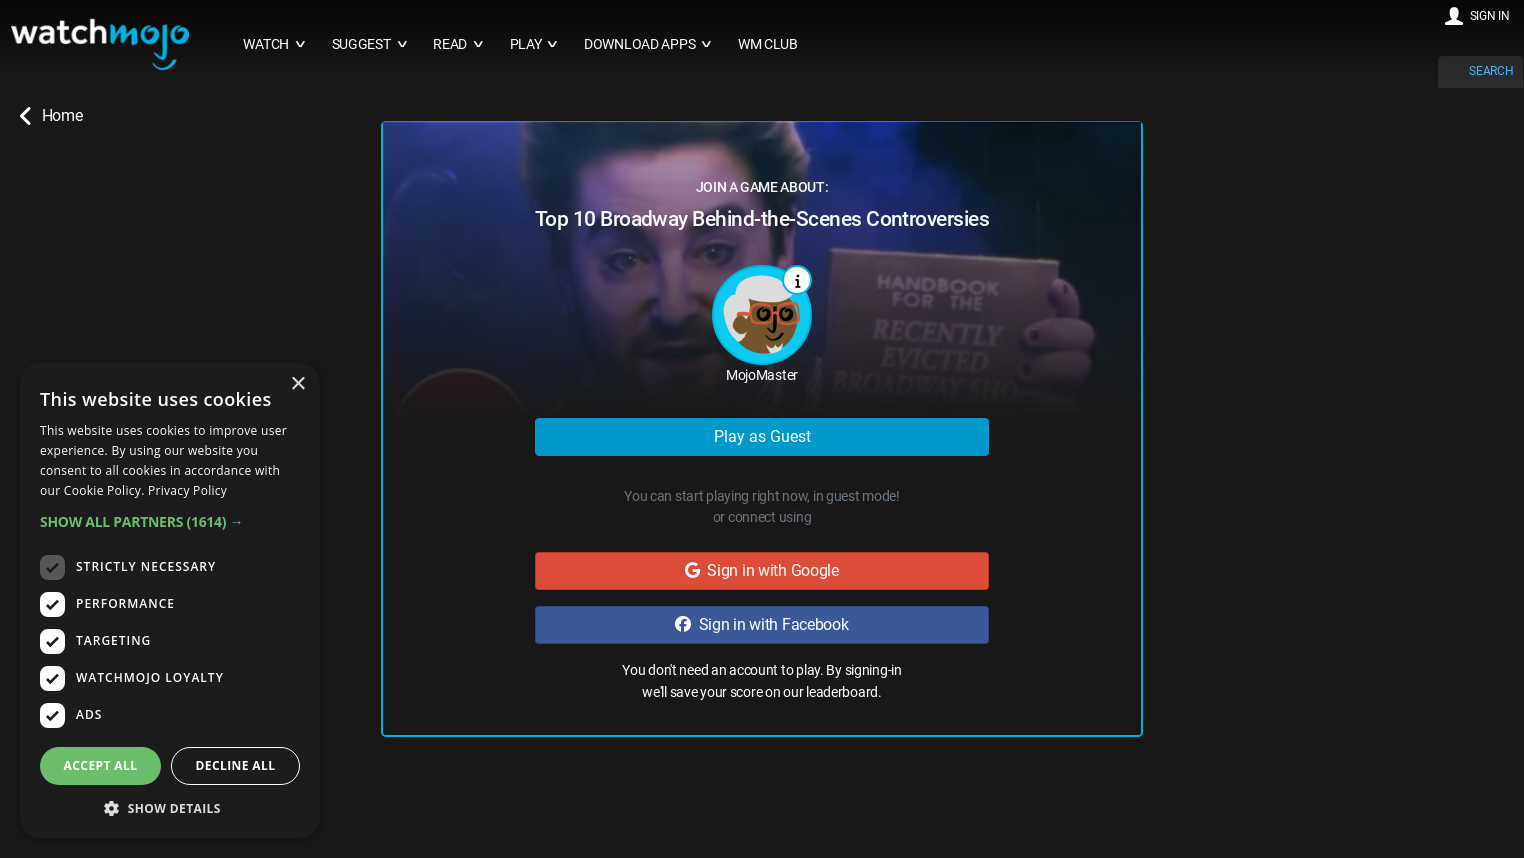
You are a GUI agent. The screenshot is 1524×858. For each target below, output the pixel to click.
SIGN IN (1490, 16)
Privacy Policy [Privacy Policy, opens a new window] (187, 490)
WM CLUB (768, 44)
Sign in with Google (762, 570)
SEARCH (1491, 71)
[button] (170, 521)
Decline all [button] (236, 765)
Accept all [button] (101, 765)
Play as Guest (762, 436)
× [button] (297, 384)
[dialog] (170, 600)
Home (51, 116)
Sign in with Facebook (761, 624)
